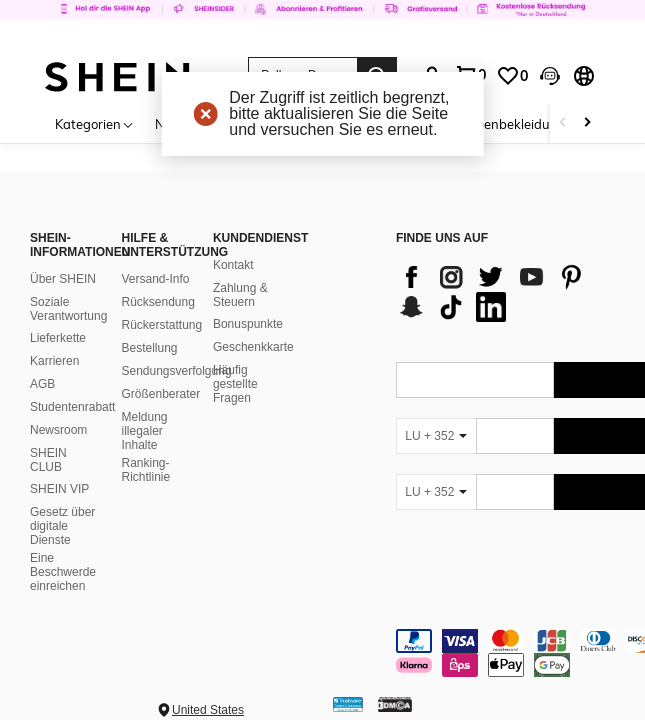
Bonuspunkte (248, 324)
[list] (509, 292)
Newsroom (58, 430)
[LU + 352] (436, 436)
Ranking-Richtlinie (145, 470)
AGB (42, 384)
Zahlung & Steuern (240, 295)
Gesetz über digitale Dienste (62, 526)
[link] (322, 24)
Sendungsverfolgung (176, 371)
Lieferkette (58, 338)
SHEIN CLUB (48, 460)
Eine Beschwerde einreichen (63, 572)
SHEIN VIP (59, 489)
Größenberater (160, 394)
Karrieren (54, 361)
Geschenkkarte (253, 347)
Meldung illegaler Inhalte (144, 431)
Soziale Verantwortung (68, 309)
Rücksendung (157, 302)
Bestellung (149, 348)
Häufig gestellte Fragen (235, 384)
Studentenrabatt (72, 407)
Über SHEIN (63, 279)
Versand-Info (155, 279)
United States (208, 710)
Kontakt (233, 265)
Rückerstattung (161, 325)
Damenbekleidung (510, 124)
